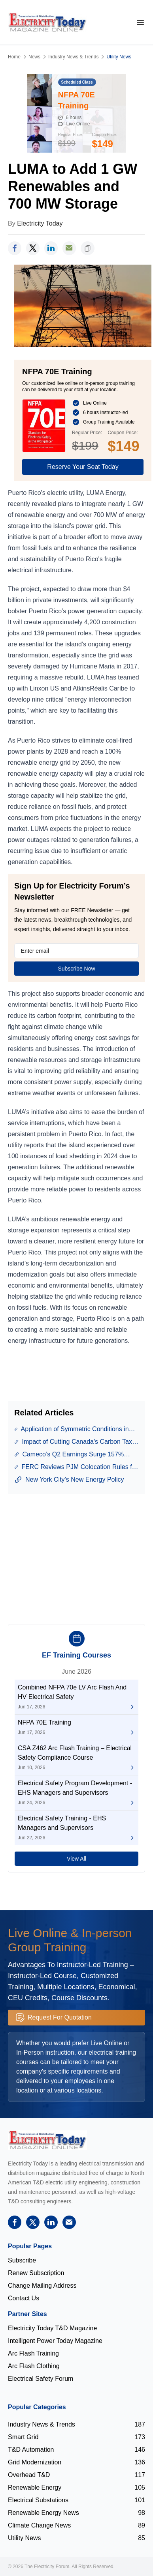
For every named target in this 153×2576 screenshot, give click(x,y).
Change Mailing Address (42, 2285)
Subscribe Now (76, 968)
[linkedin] (51, 248)
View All (76, 1858)
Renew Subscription (36, 2273)
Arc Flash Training (33, 2353)
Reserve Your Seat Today (82, 466)
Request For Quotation (54, 2017)
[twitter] (33, 248)
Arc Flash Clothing (34, 2366)
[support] (69, 248)
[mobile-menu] (140, 22)
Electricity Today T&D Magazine (52, 2328)
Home (14, 57)
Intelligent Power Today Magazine (55, 2340)
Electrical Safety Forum (40, 2378)
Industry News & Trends (73, 57)
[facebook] (14, 248)
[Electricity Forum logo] (47, 2140)
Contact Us (23, 2298)
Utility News (118, 57)
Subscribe (22, 2260)
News (34, 57)
